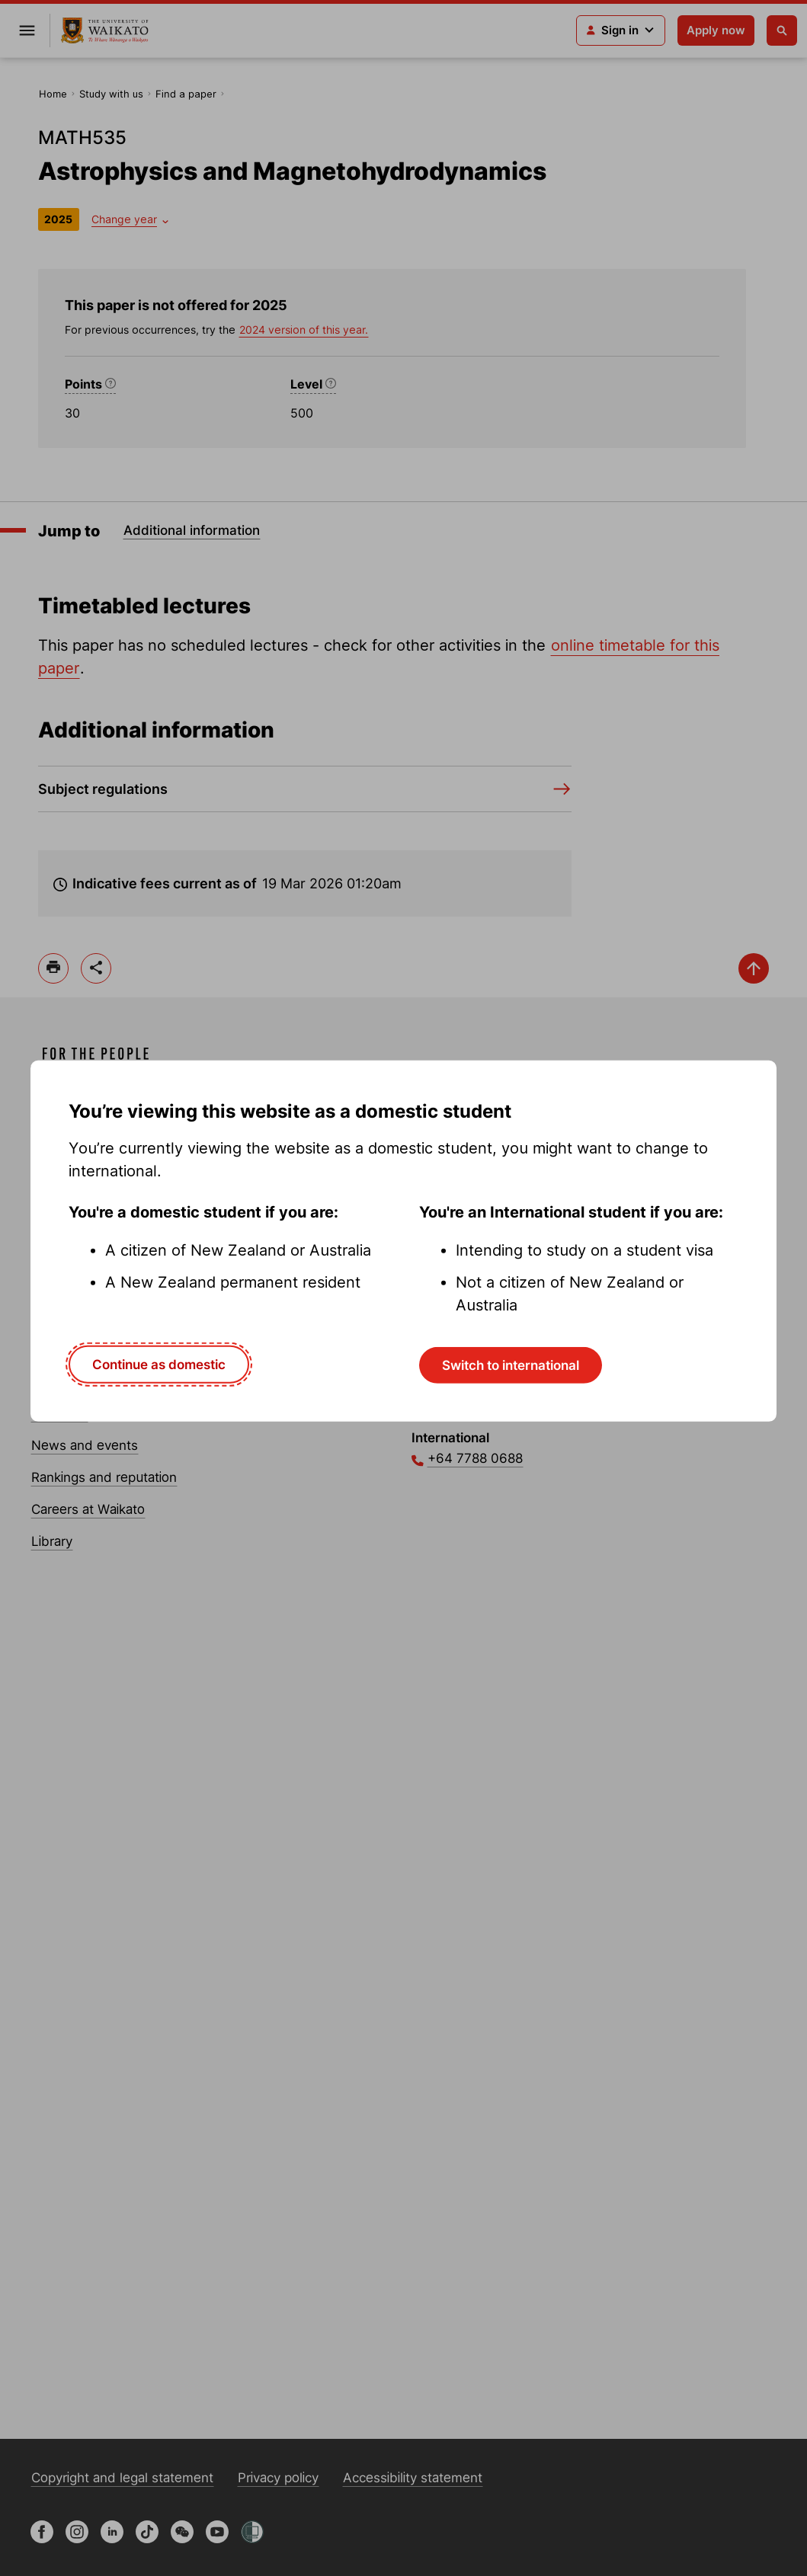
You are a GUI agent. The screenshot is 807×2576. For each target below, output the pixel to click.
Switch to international (510, 1365)
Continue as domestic (159, 1364)
